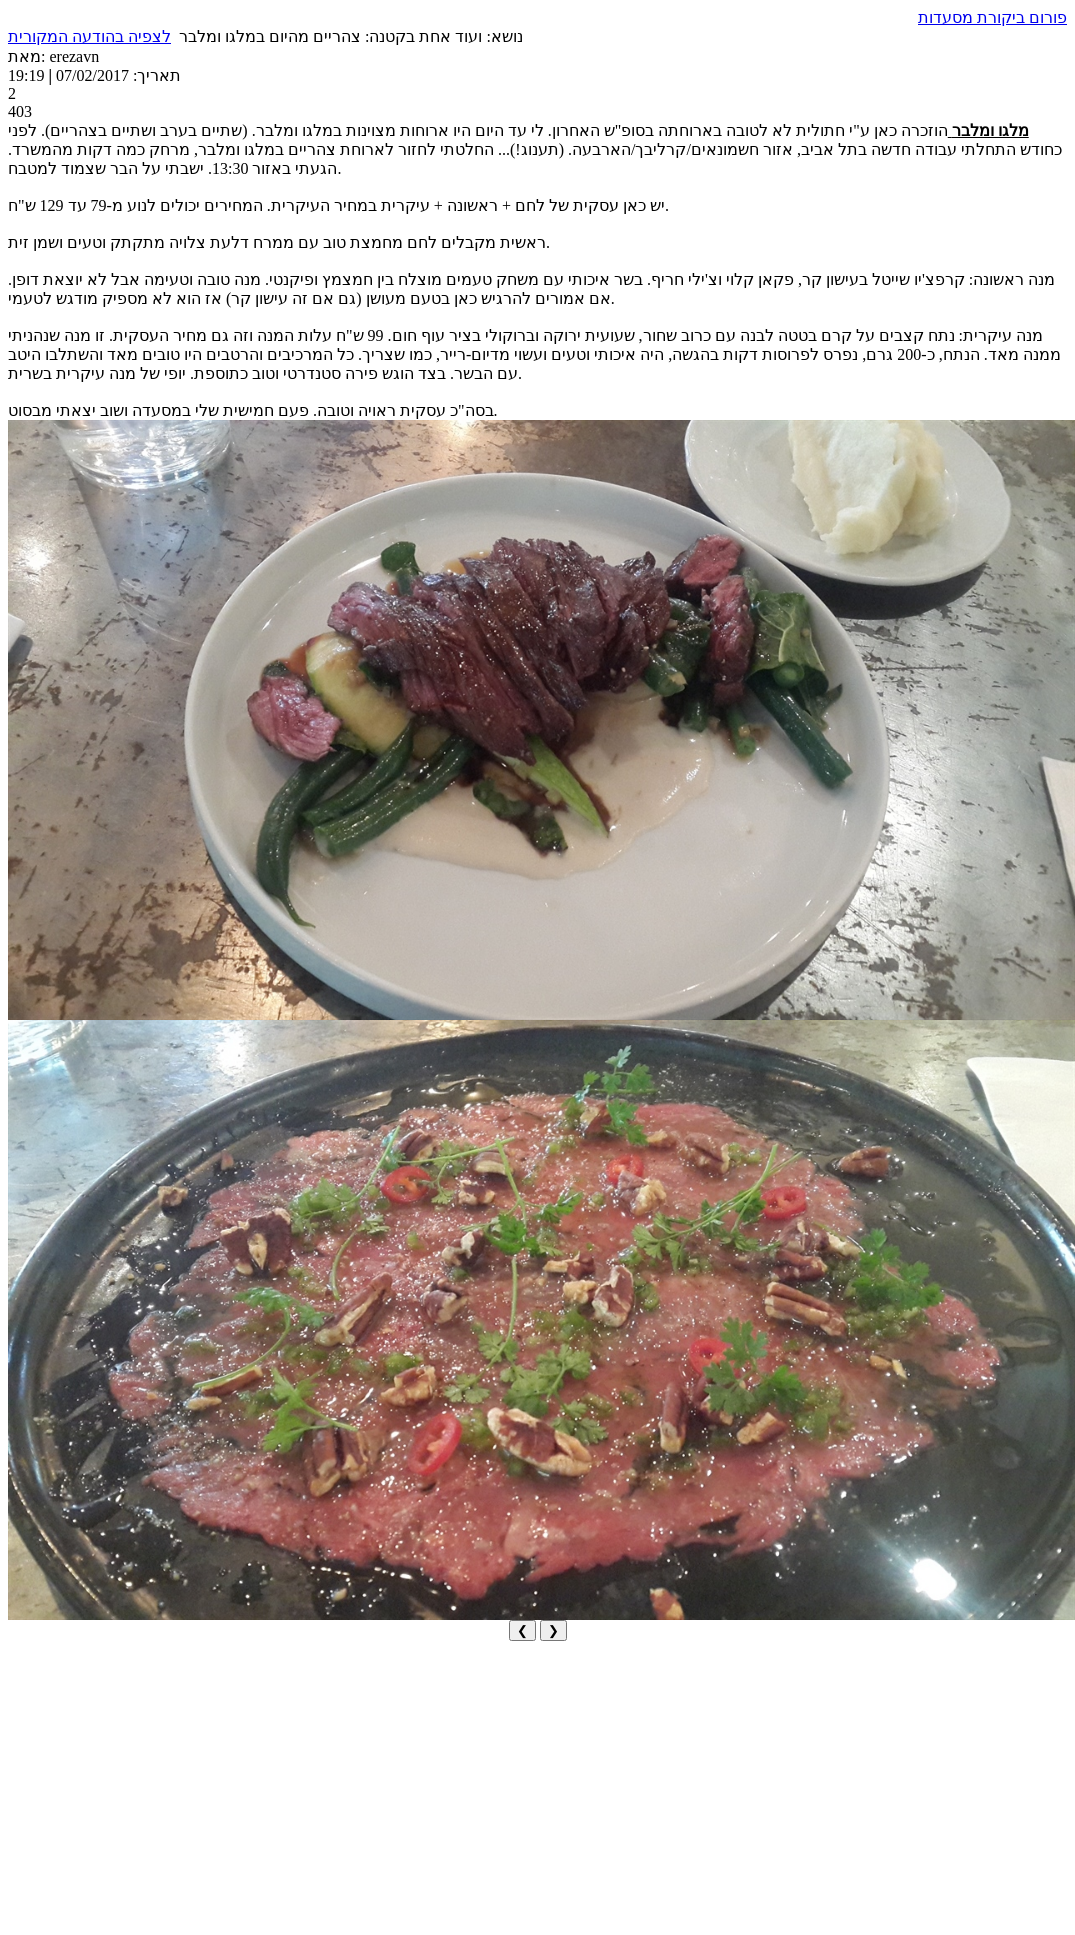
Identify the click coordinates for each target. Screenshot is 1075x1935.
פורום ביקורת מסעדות (992, 17)
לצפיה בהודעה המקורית (89, 36)
